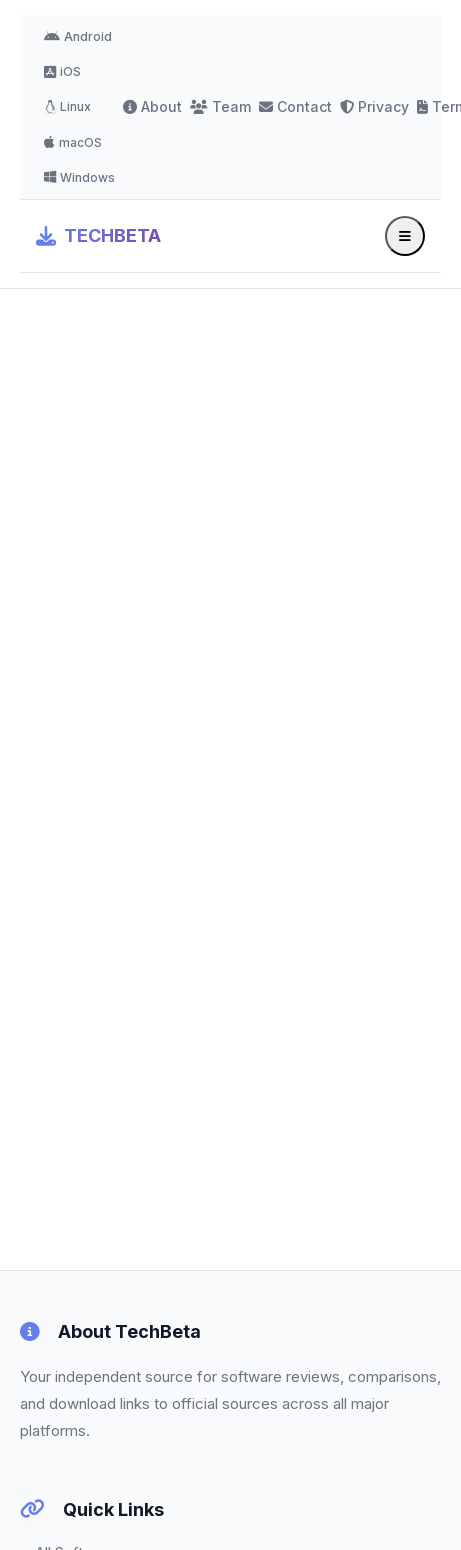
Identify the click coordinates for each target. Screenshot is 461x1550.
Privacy (374, 106)
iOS (62, 71)
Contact (295, 106)
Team (220, 106)
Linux (67, 106)
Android (78, 36)
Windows (79, 177)
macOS (73, 142)
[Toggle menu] (405, 236)
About (152, 106)
